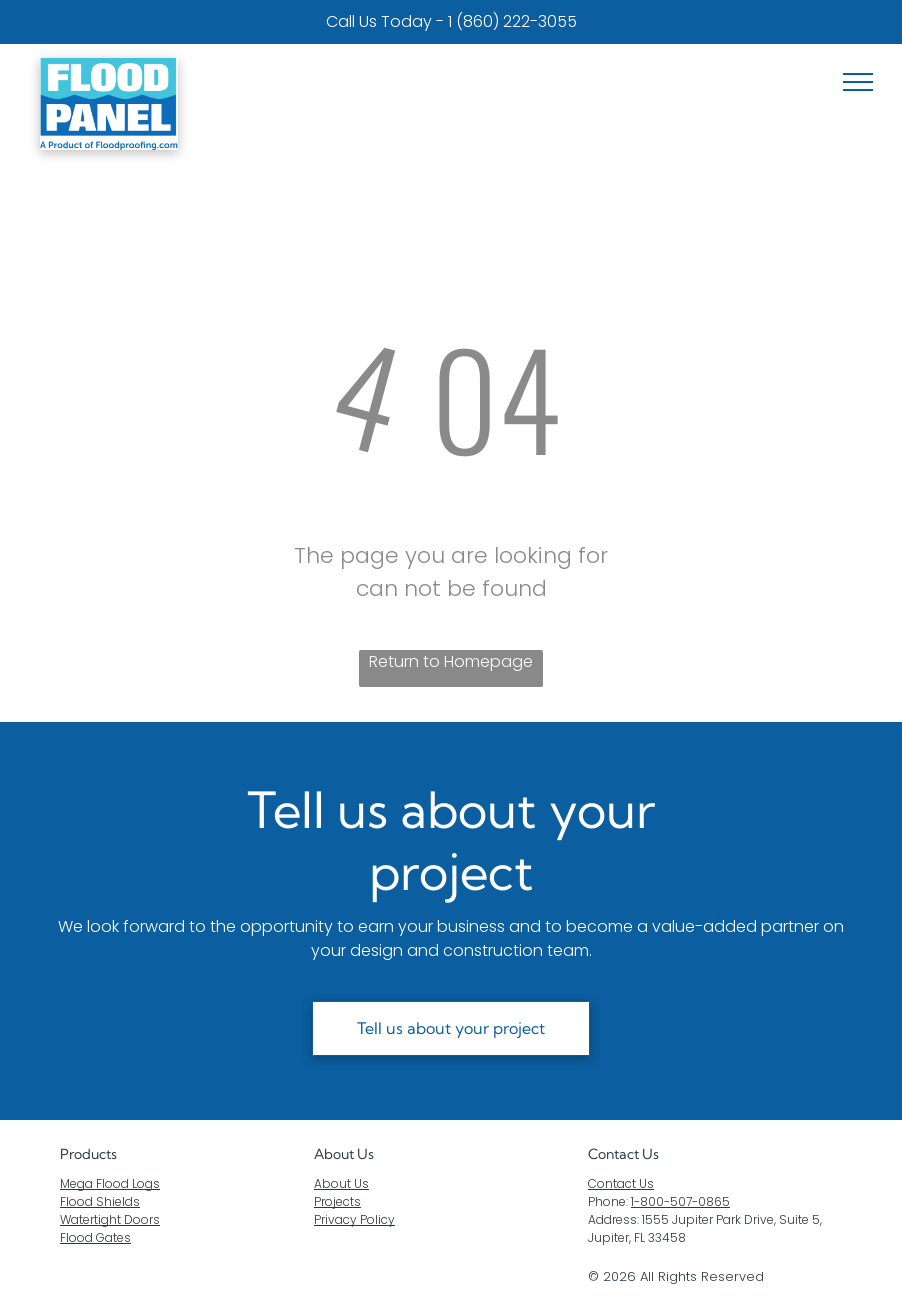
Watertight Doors (110, 1219)
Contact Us (621, 1183)
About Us (344, 1154)
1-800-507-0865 (680, 1201)
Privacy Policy (354, 1219)
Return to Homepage (451, 661)
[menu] (858, 82)
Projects (337, 1201)
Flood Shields (100, 1201)
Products (88, 1154)
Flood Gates (95, 1237)
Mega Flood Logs (110, 1183)
